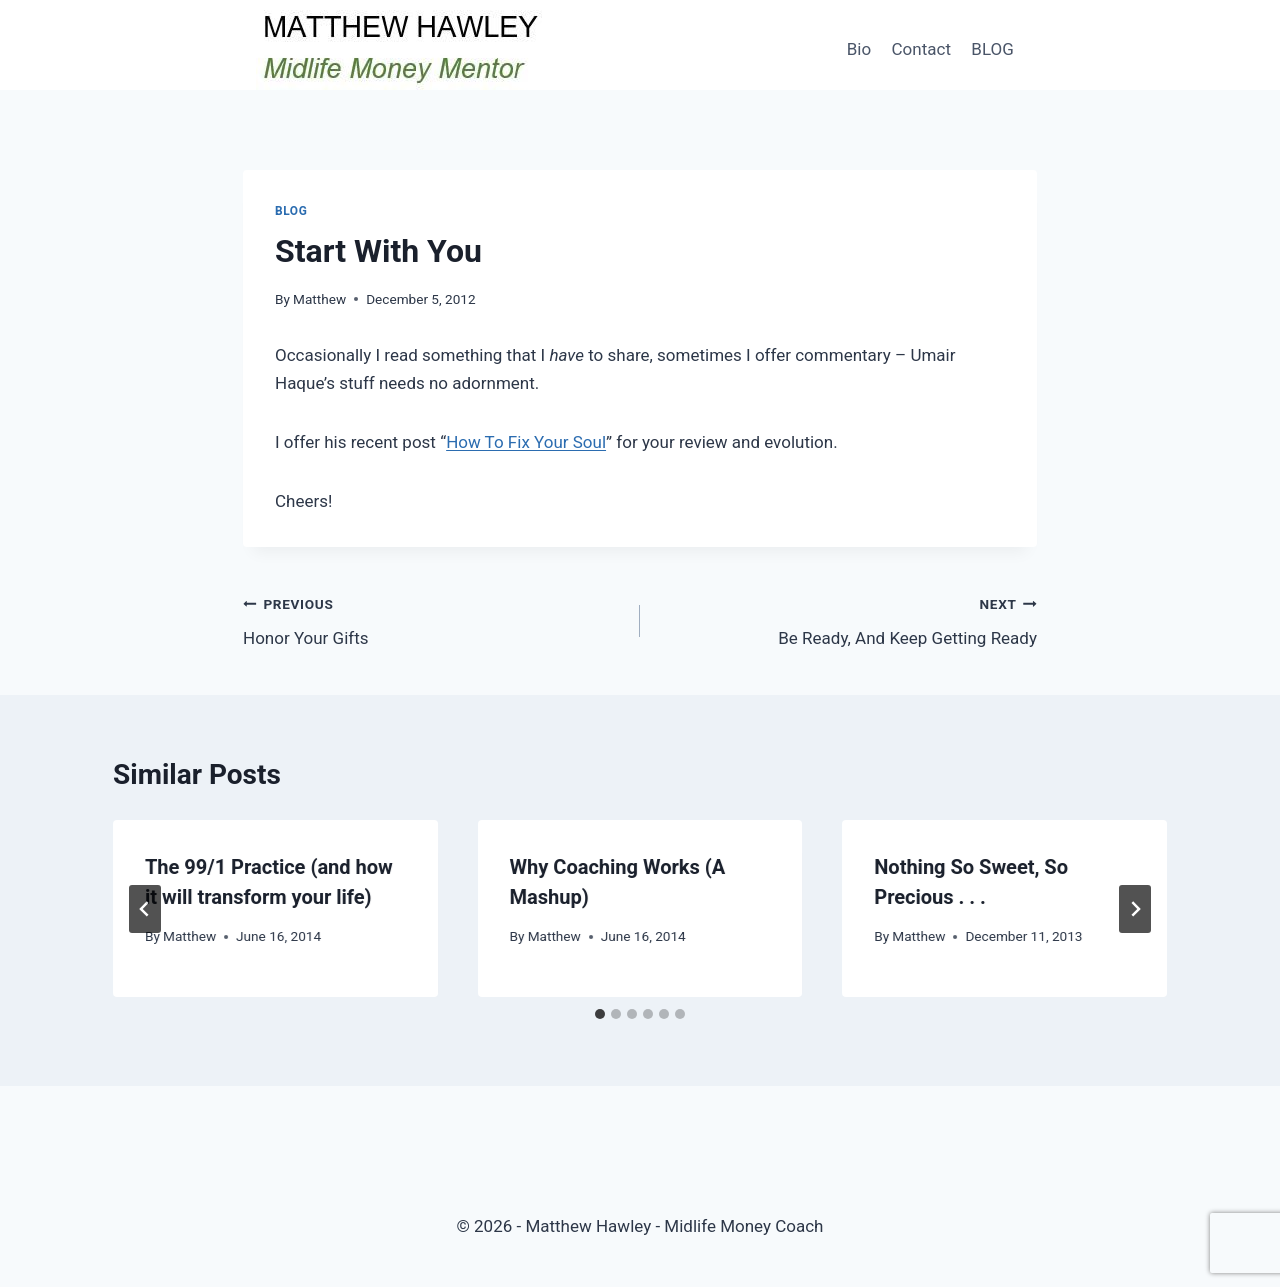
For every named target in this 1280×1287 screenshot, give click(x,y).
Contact (921, 49)
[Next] (1135, 909)
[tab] (600, 1014)
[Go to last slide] (145, 909)
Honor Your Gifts (433, 619)
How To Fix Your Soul (526, 442)
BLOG (992, 49)
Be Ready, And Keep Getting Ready (847, 619)
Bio (859, 49)
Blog (291, 211)
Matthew (319, 299)
